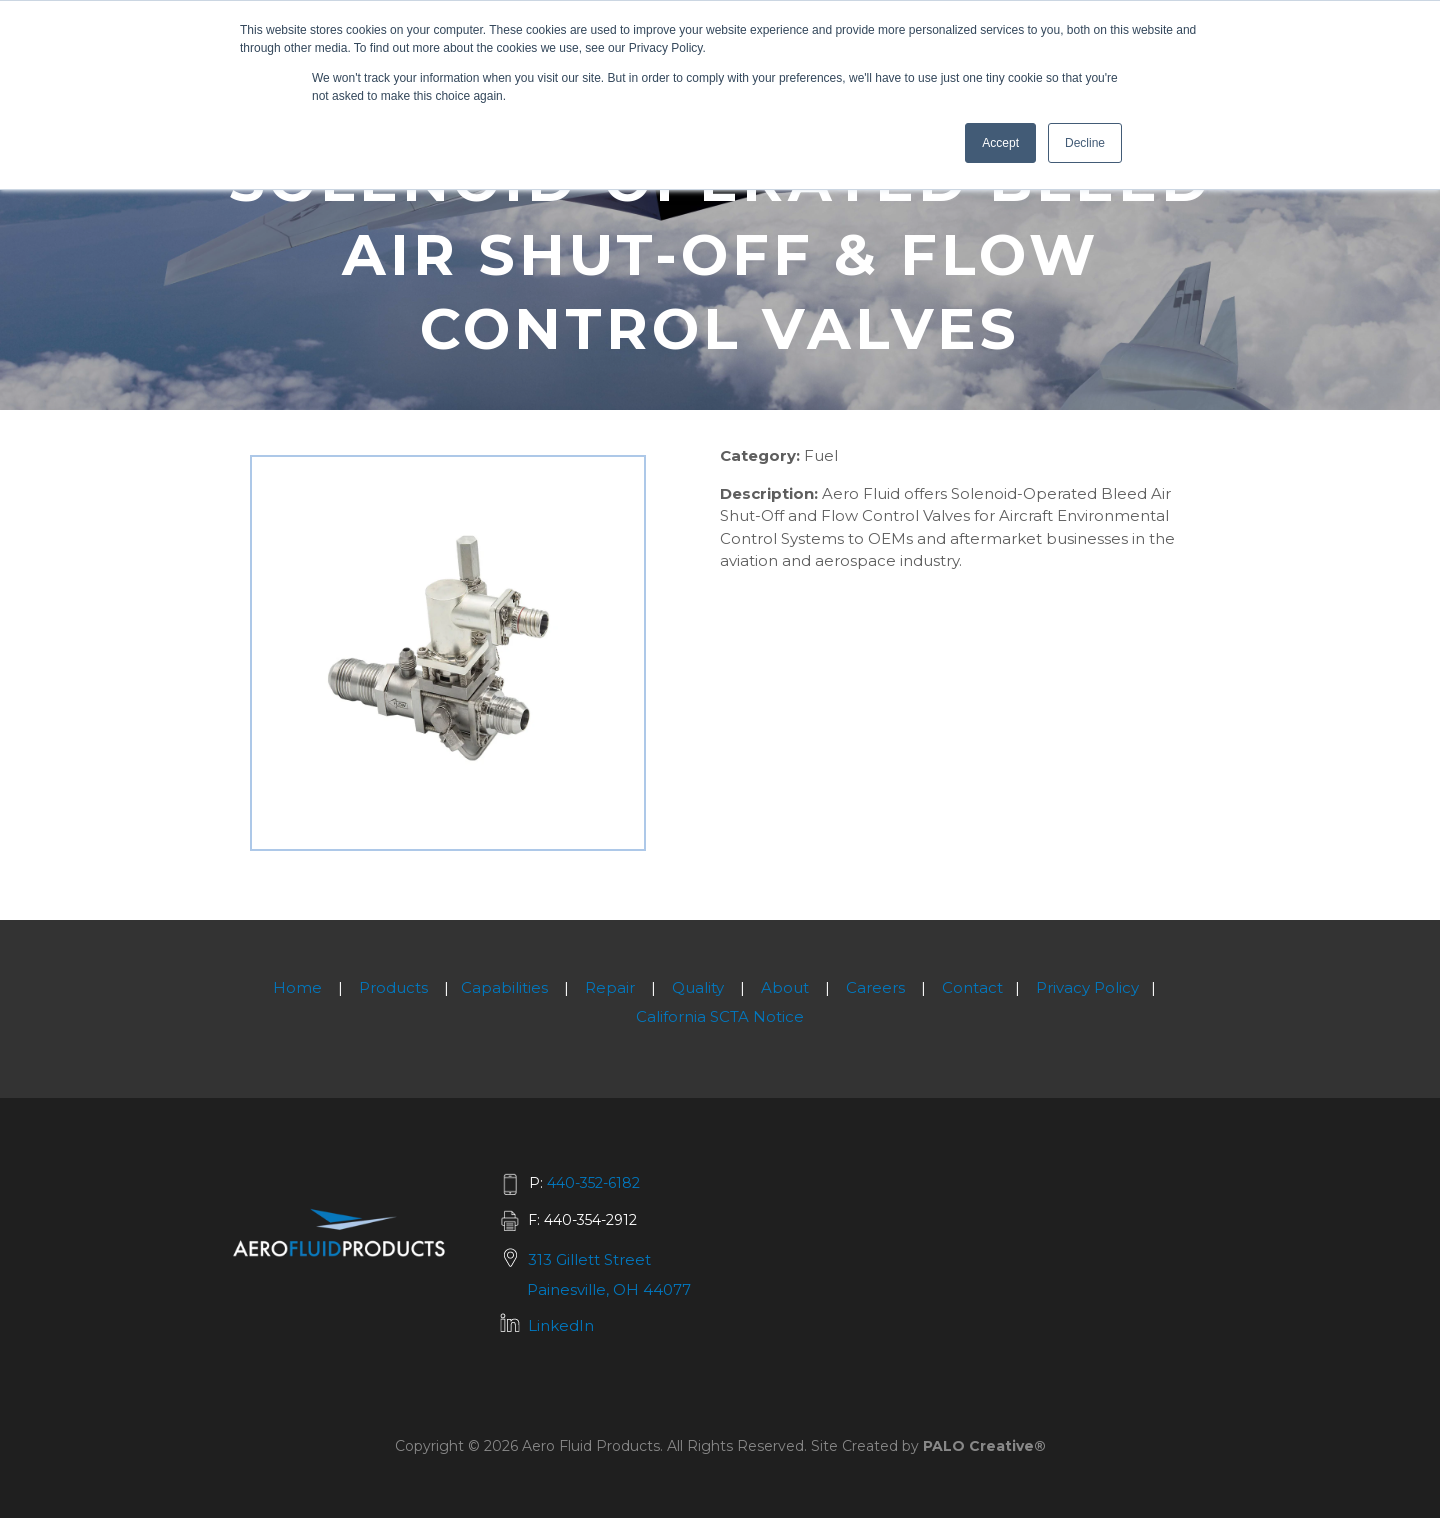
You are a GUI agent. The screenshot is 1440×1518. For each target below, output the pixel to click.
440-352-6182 (593, 1183)
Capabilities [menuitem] (504, 987)
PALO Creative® (984, 1446)
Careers (875, 987)
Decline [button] (1085, 143)
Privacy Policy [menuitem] (1087, 987)
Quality (698, 987)
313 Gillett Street (589, 1259)
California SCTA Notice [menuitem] (720, 1016)
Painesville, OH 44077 (609, 1289)
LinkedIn (561, 1325)
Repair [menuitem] (610, 987)
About (785, 987)
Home (297, 987)
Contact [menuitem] (972, 987)
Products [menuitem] (393, 987)
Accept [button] (1000, 143)
